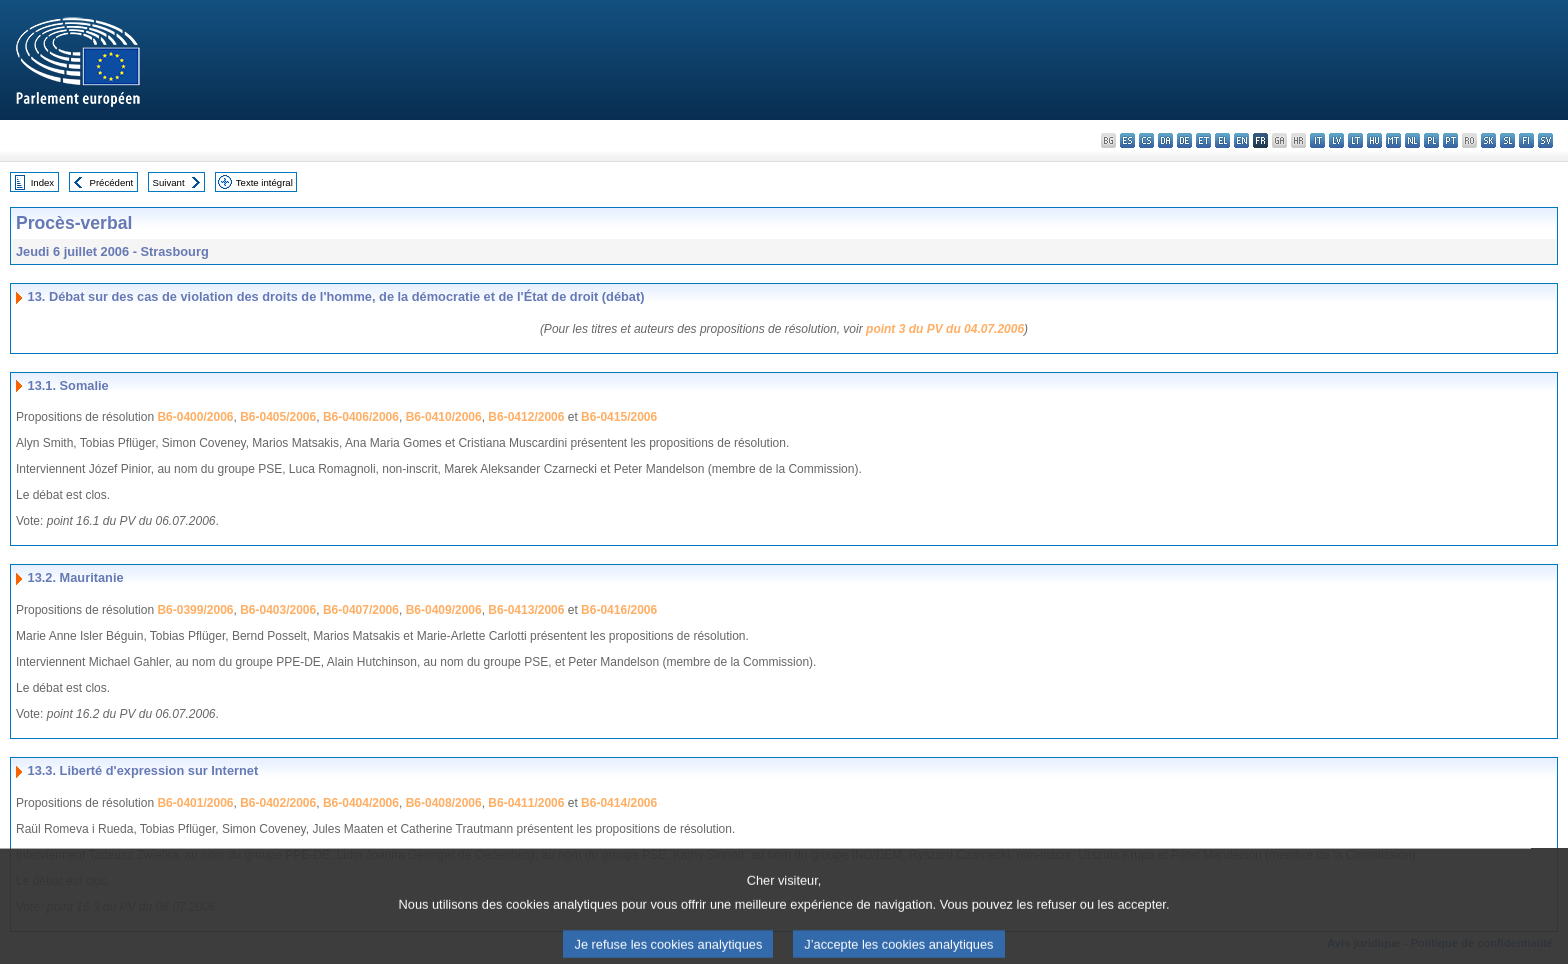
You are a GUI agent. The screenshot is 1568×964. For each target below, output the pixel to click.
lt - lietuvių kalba (1355, 140)
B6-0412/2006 (526, 417)
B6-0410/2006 (444, 417)
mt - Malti (1393, 140)
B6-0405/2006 (278, 417)
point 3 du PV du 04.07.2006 (945, 329)
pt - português (1450, 140)
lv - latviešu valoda (1336, 140)
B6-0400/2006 (195, 417)
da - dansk (1165, 140)
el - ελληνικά (1222, 140)
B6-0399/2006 (195, 610)
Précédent (112, 182)
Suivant (169, 182)
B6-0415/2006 (619, 417)
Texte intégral (264, 182)
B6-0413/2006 (526, 610)
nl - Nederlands (1412, 140)
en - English (1241, 140)
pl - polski (1431, 140)
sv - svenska (1545, 140)
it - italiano (1317, 140)
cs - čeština (1146, 140)
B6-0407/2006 (361, 610)
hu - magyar (1374, 140)
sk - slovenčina (1488, 140)
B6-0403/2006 (278, 610)
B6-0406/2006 (361, 417)
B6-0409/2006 (444, 610)
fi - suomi (1526, 140)
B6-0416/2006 (619, 610)
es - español (1127, 140)
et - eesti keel (1203, 140)
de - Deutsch (1184, 140)
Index (42, 182)
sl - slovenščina (1507, 140)
